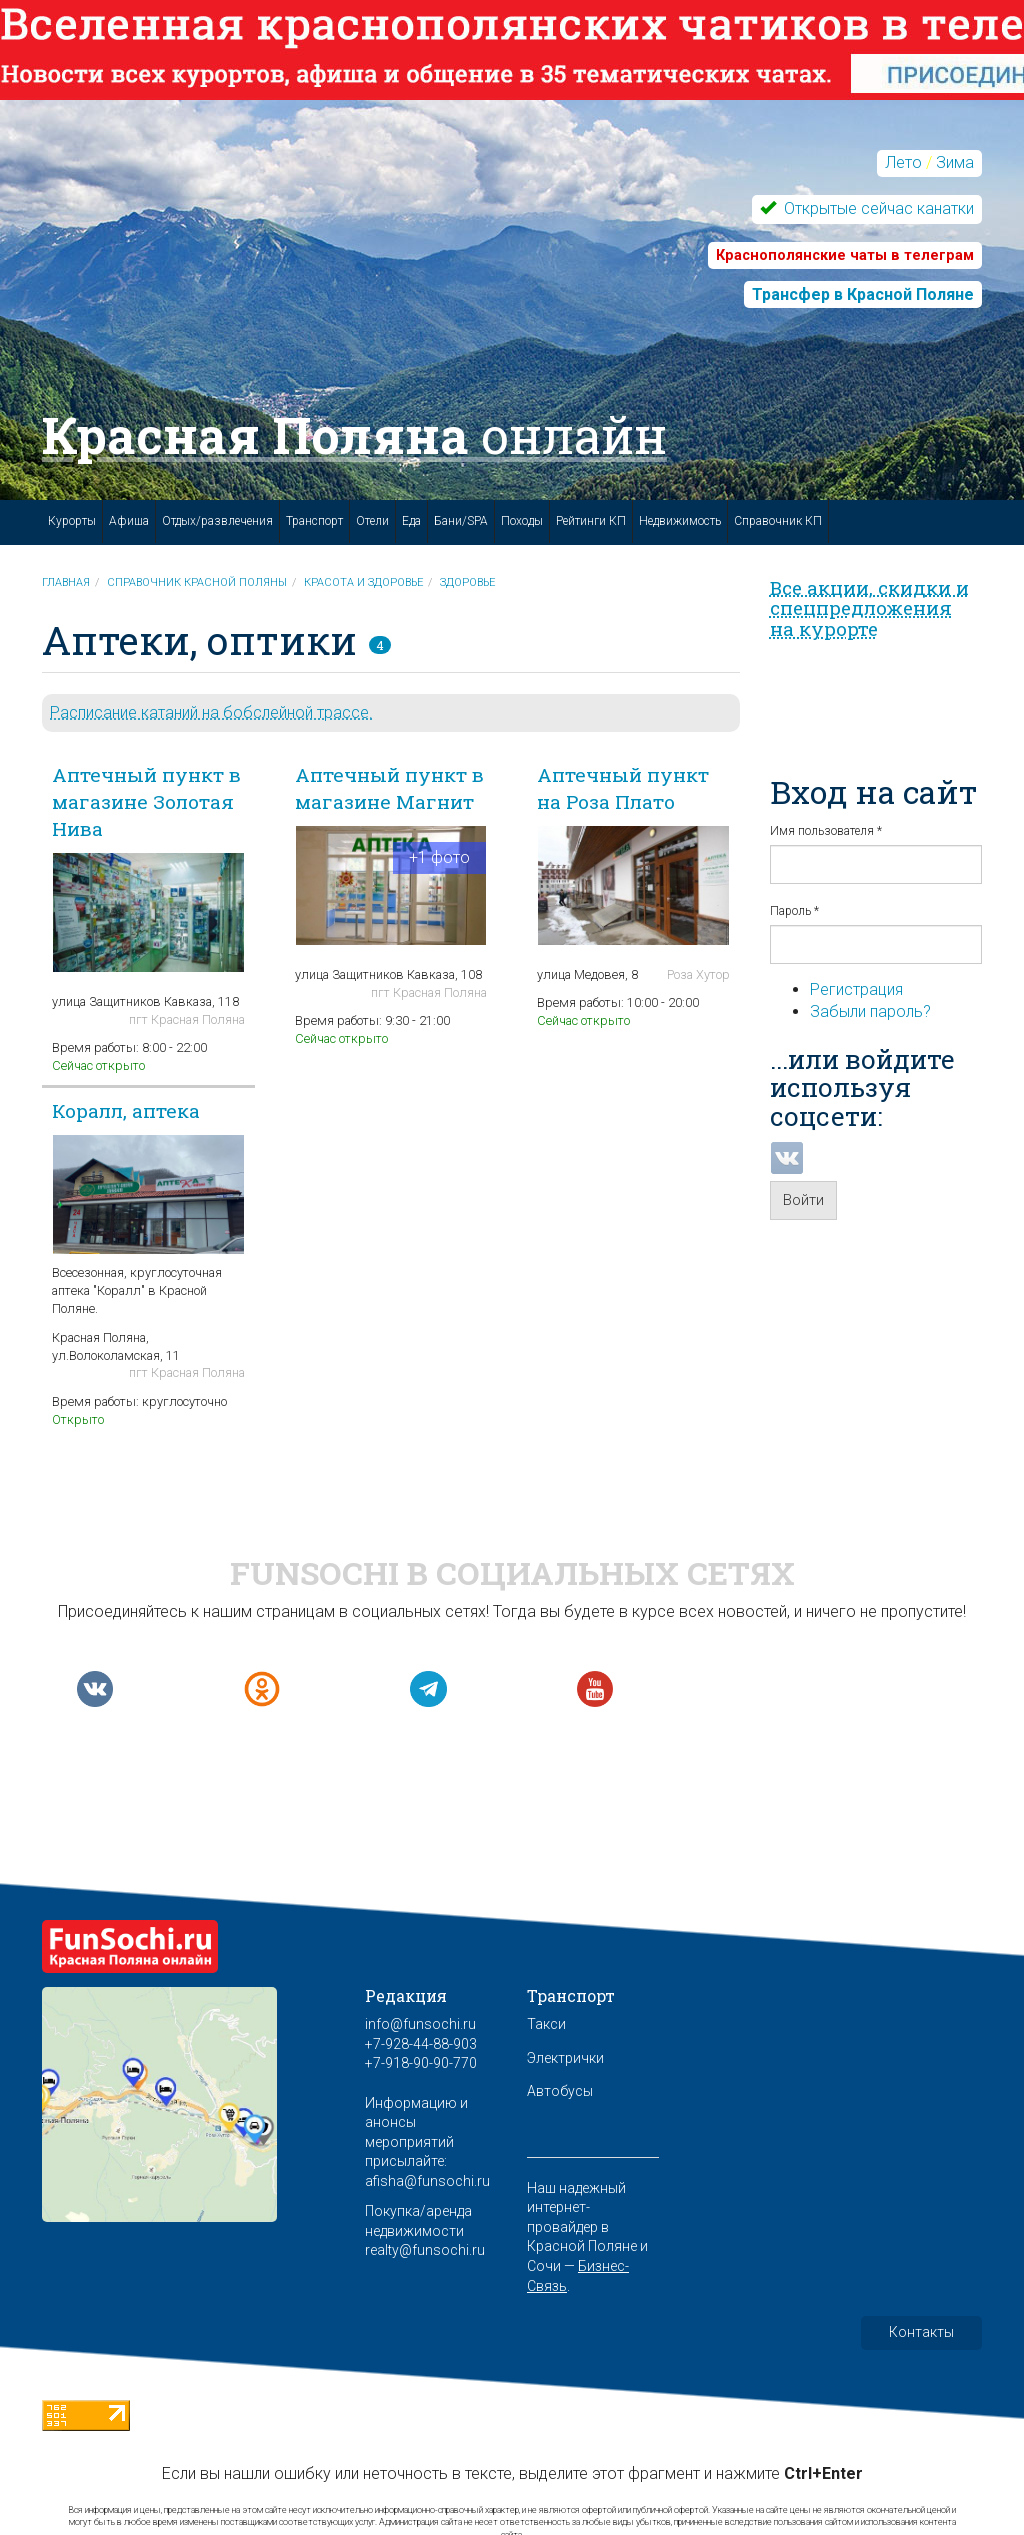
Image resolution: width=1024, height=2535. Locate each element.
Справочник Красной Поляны (197, 582)
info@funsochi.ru (420, 2024)
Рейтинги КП (591, 521)
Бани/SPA (461, 521)
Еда (411, 521)
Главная (66, 582)
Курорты (72, 521)
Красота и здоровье (363, 582)
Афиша (129, 521)
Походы (522, 521)
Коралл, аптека (126, 1110)
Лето (903, 162)
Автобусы (560, 2091)
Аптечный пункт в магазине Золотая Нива (146, 801)
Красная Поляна (354, 435)
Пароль (794, 911)
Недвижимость (680, 521)
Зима (955, 162)
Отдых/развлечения (217, 521)
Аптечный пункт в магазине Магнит (389, 788)
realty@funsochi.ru (425, 2250)
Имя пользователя (826, 831)
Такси (546, 2024)
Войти (803, 1200)
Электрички (565, 2058)
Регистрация (856, 989)
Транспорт (314, 521)
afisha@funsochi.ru (427, 2181)
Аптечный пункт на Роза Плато (623, 788)
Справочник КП (778, 521)
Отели (372, 521)
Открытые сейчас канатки (877, 208)
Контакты (921, 2332)
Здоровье (467, 582)
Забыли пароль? (870, 1011)
